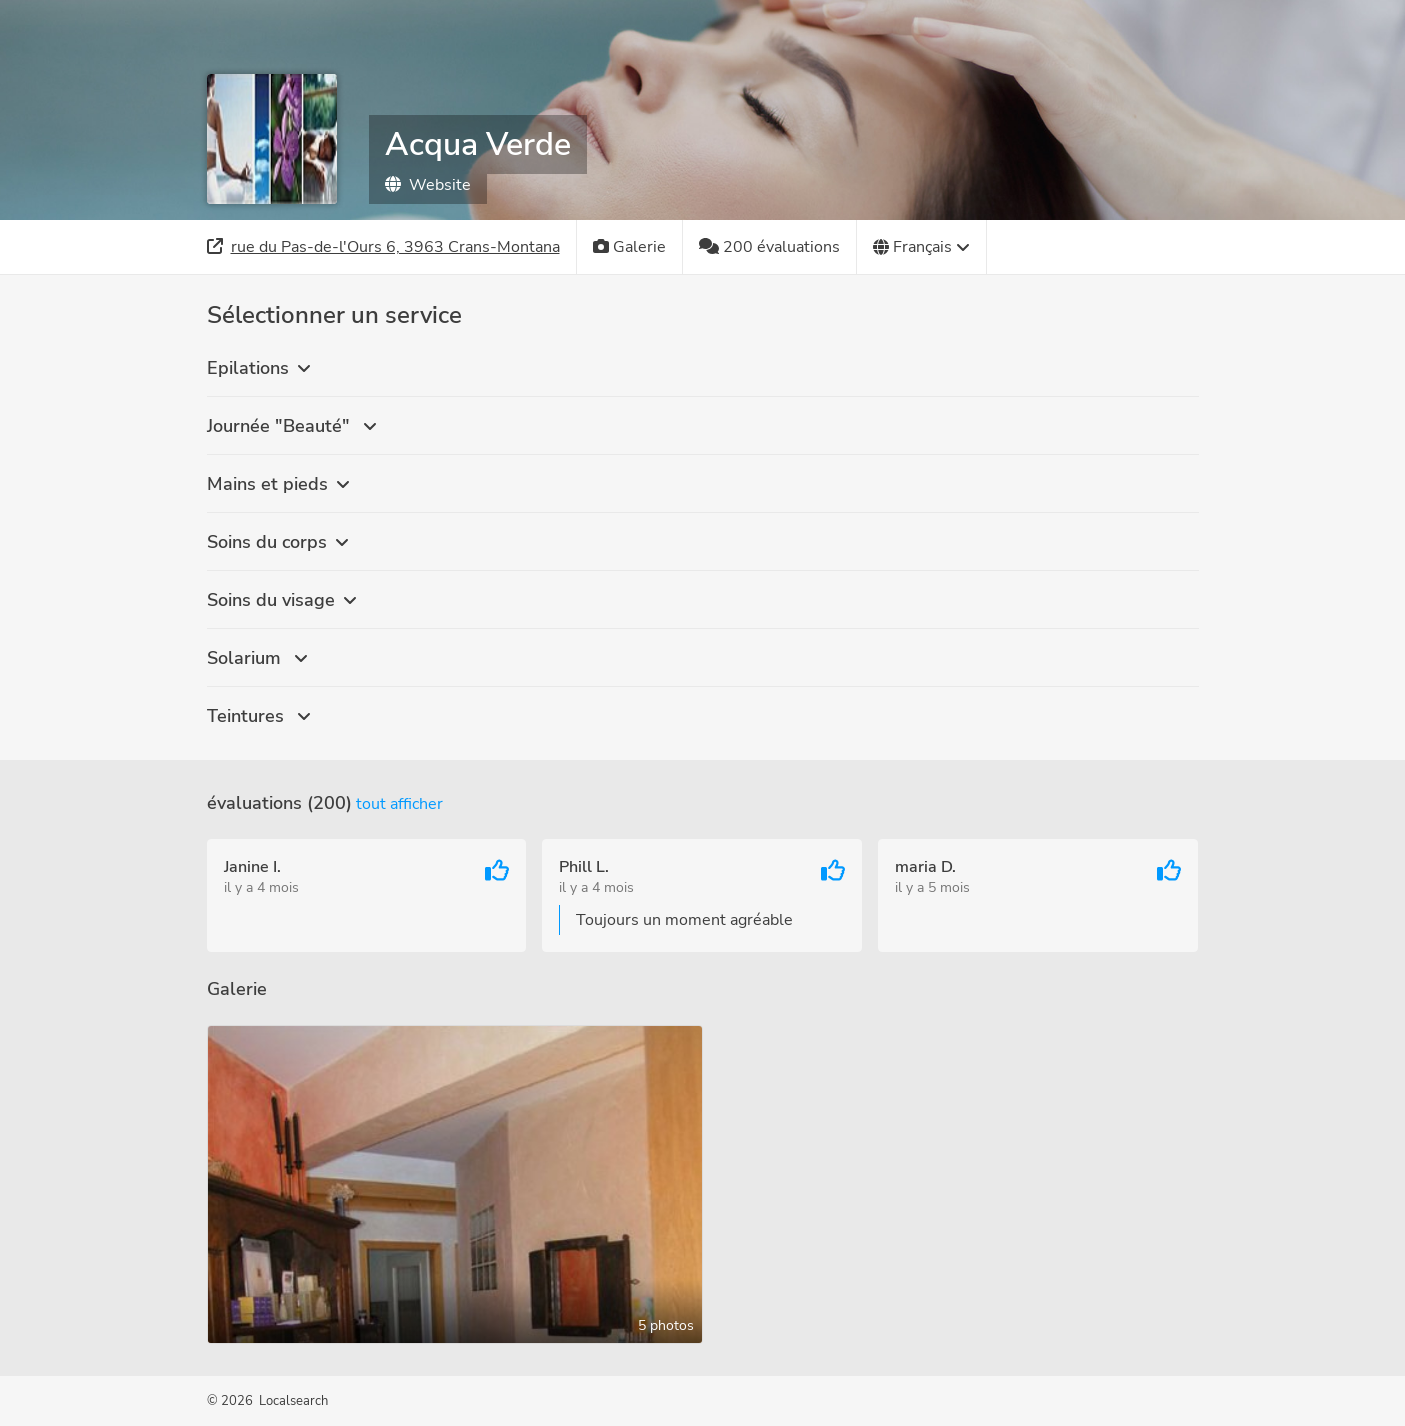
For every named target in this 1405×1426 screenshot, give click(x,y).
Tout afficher (399, 804)
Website (428, 185)
